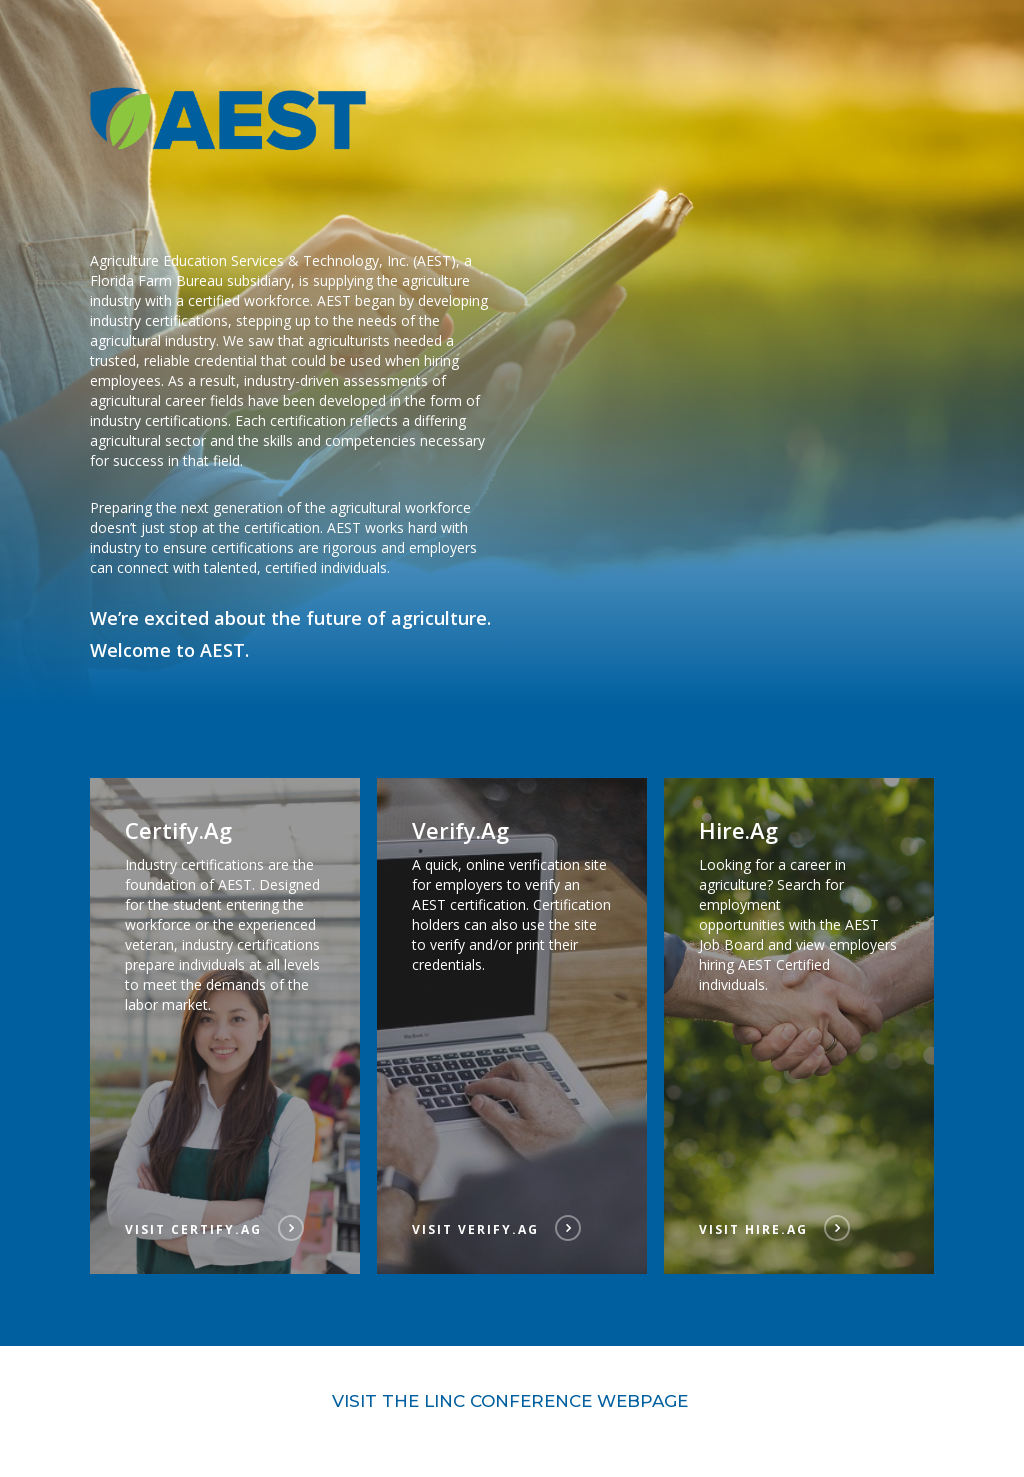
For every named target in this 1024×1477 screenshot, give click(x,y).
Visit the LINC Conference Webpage (512, 1401)
